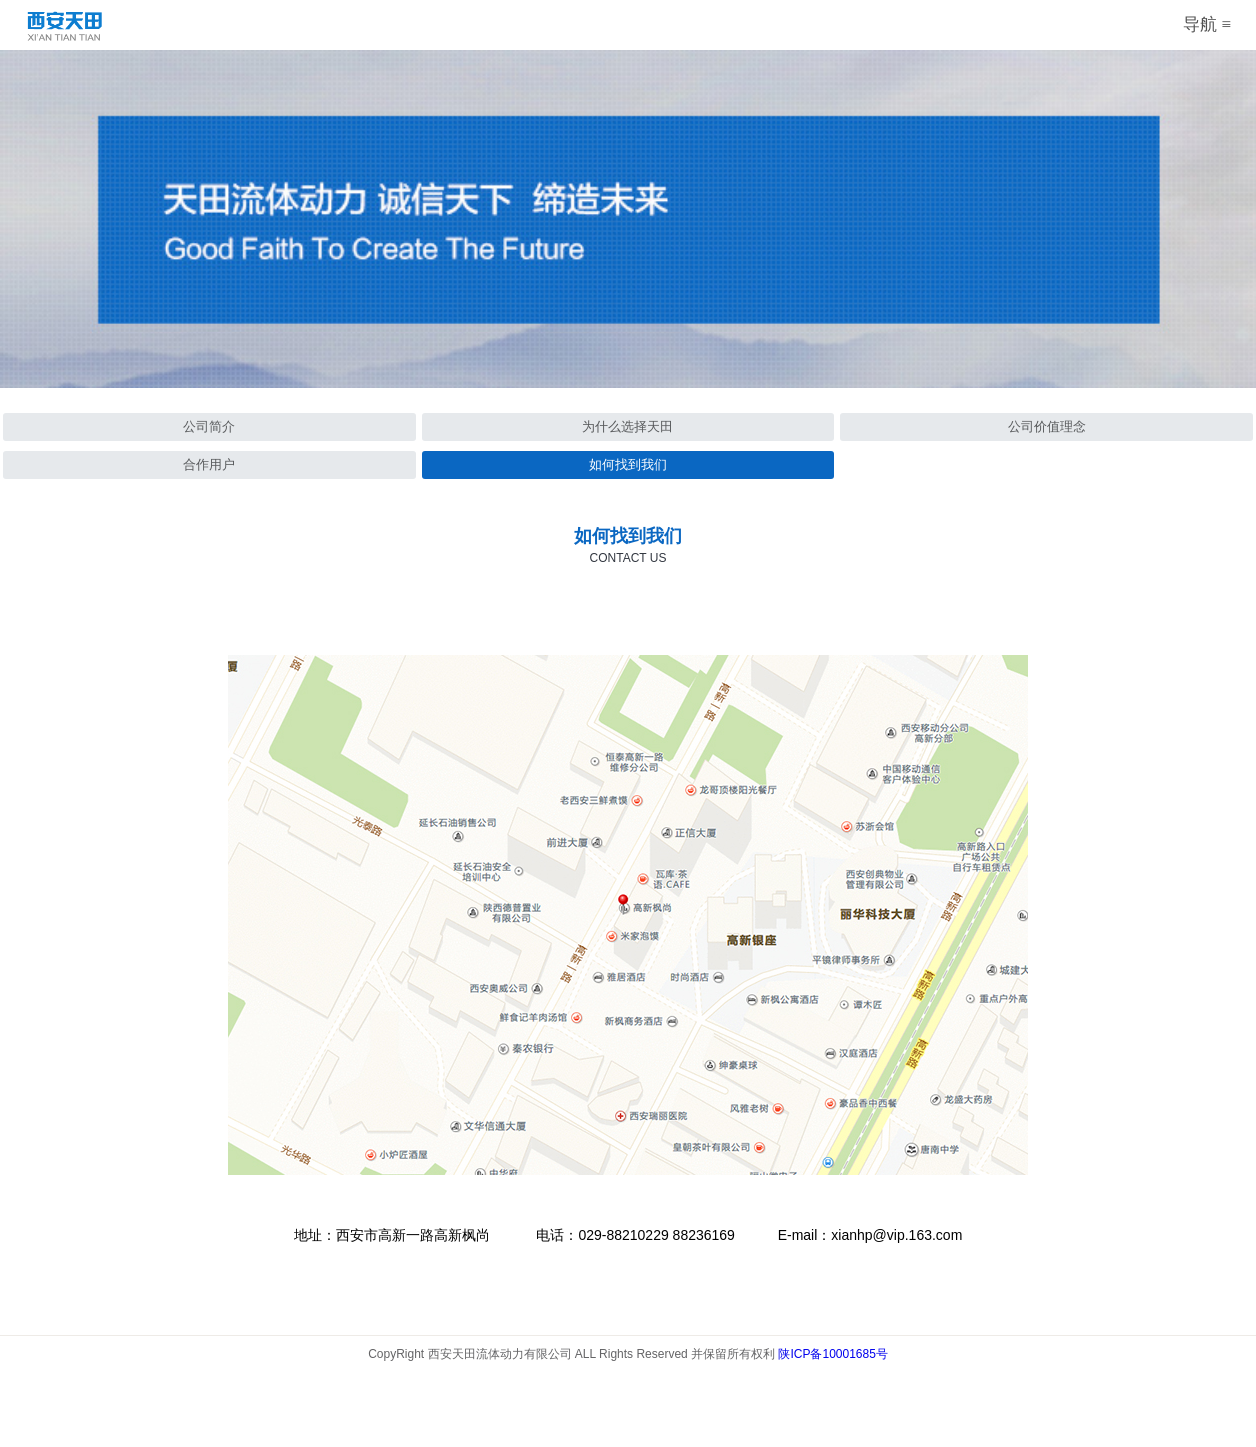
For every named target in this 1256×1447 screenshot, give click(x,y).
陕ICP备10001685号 (832, 1354)
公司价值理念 (1047, 426)
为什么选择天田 (627, 426)
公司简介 (209, 426)
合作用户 (209, 464)
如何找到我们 (628, 464)
